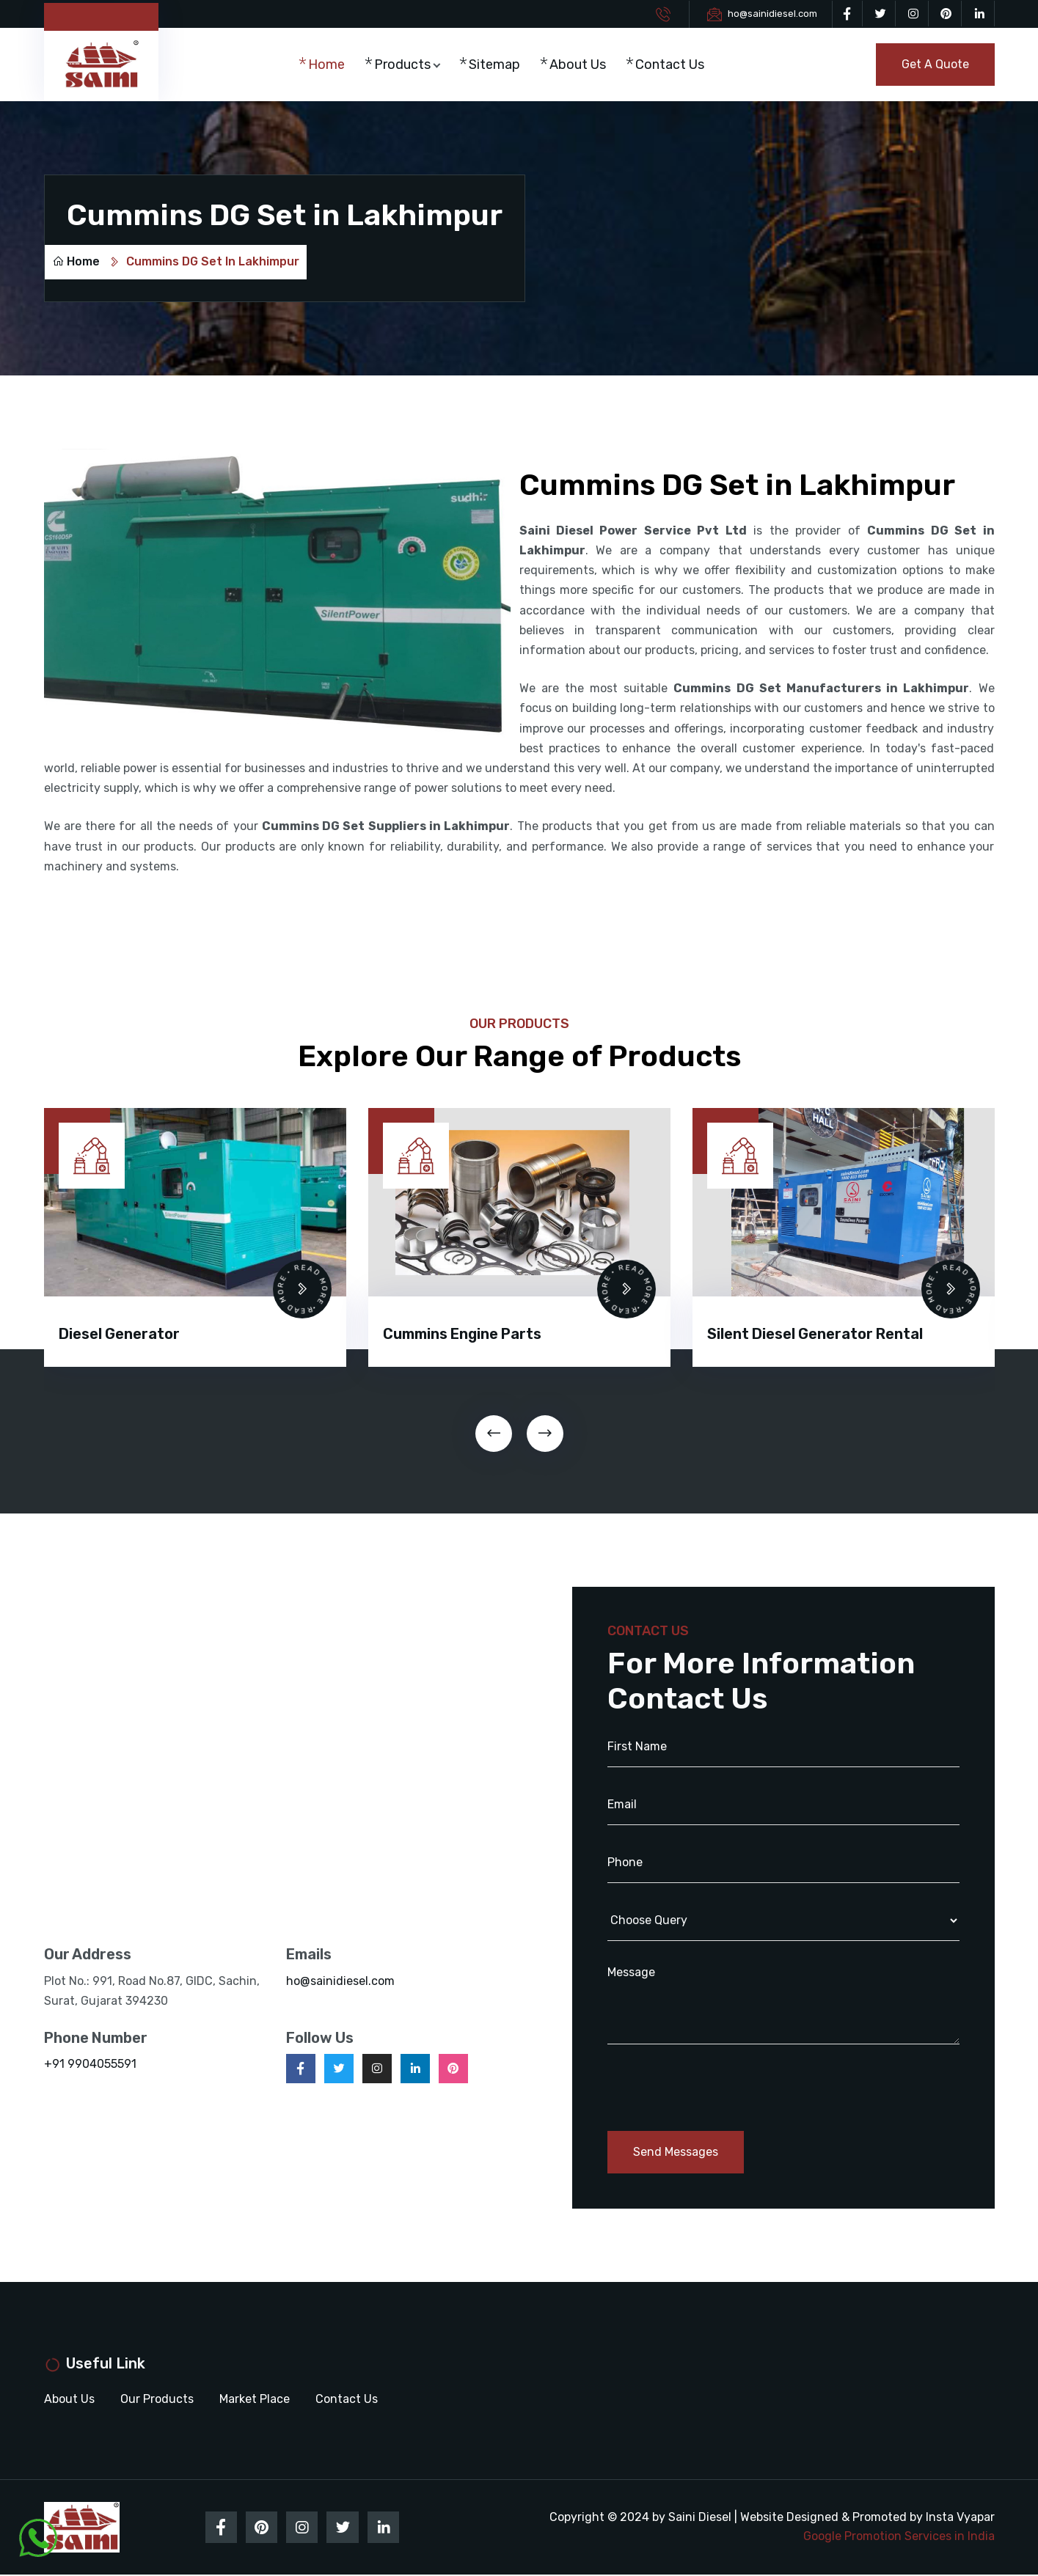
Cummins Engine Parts (462, 1334)
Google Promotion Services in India (899, 2537)
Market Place (254, 2400)
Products (405, 65)
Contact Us (672, 65)
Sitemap (497, 65)
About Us (580, 65)
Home (329, 65)
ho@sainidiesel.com (772, 13)
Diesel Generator (119, 1334)
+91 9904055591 (90, 2065)
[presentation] (493, 1434)
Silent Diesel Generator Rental (815, 1334)
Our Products (157, 2400)
